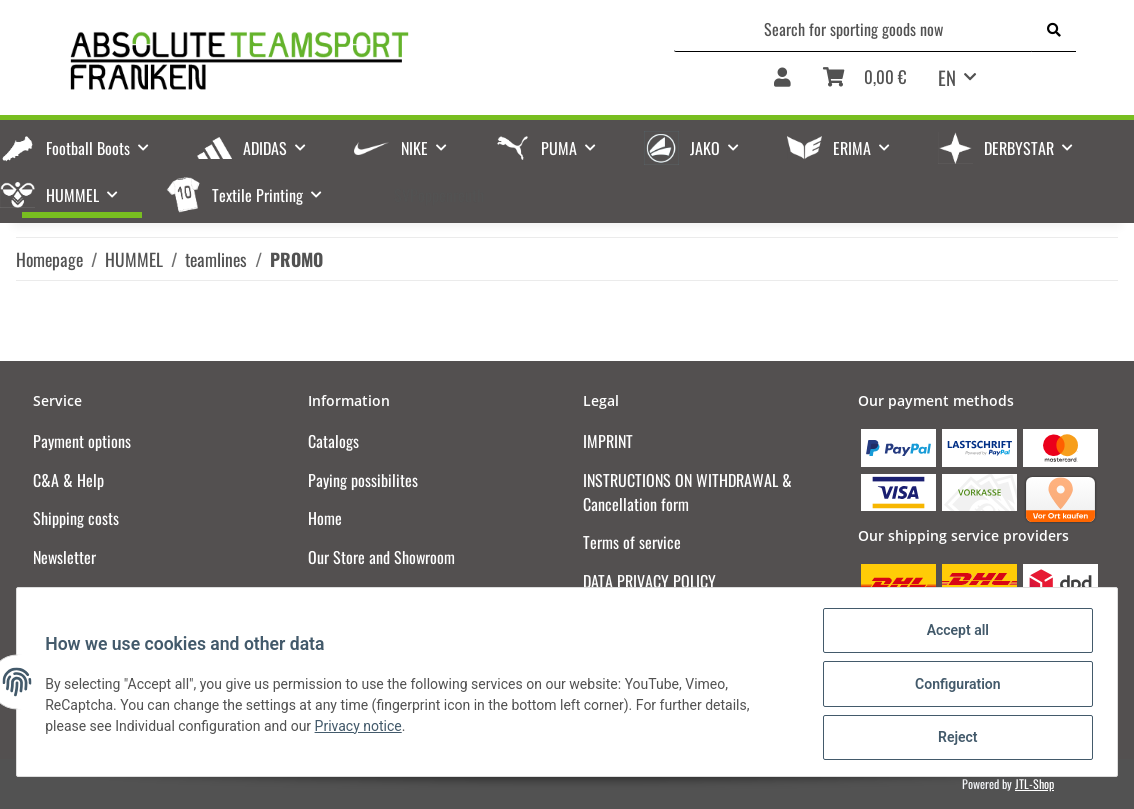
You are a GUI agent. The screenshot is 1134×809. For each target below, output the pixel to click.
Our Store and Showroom (381, 557)
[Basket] (864, 84)
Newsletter (64, 557)
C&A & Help (68, 480)
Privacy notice (361, 728)
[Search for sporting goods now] (853, 29)
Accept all (954, 634)
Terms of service (632, 542)
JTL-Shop (1034, 783)
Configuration (953, 686)
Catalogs (333, 441)
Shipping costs (76, 518)
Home (325, 518)
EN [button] (947, 77)
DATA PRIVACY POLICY (649, 581)
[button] (782, 84)
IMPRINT (608, 441)
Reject (954, 738)
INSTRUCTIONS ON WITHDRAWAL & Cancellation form (687, 492)
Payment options (82, 441)
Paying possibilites (363, 480)
